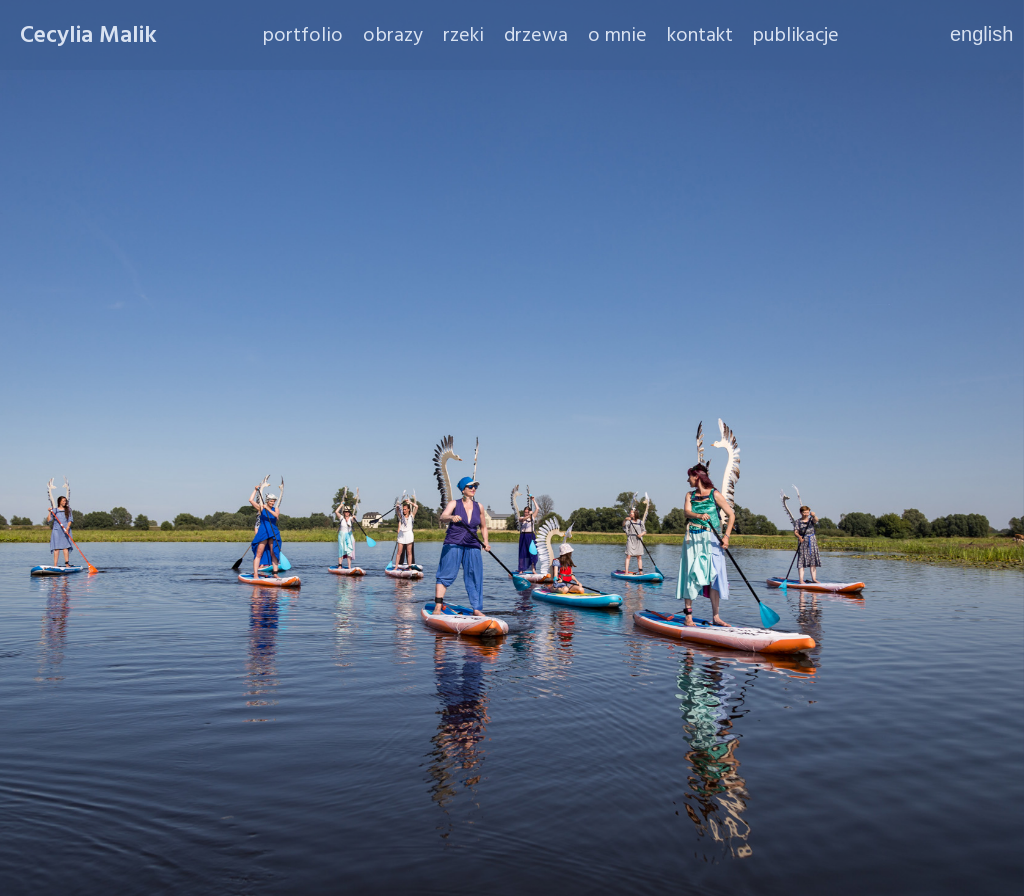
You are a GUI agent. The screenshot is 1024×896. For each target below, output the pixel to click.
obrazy (393, 35)
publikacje (796, 35)
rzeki (463, 35)
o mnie (617, 35)
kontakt (700, 35)
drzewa (536, 35)
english (977, 34)
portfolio (303, 35)
